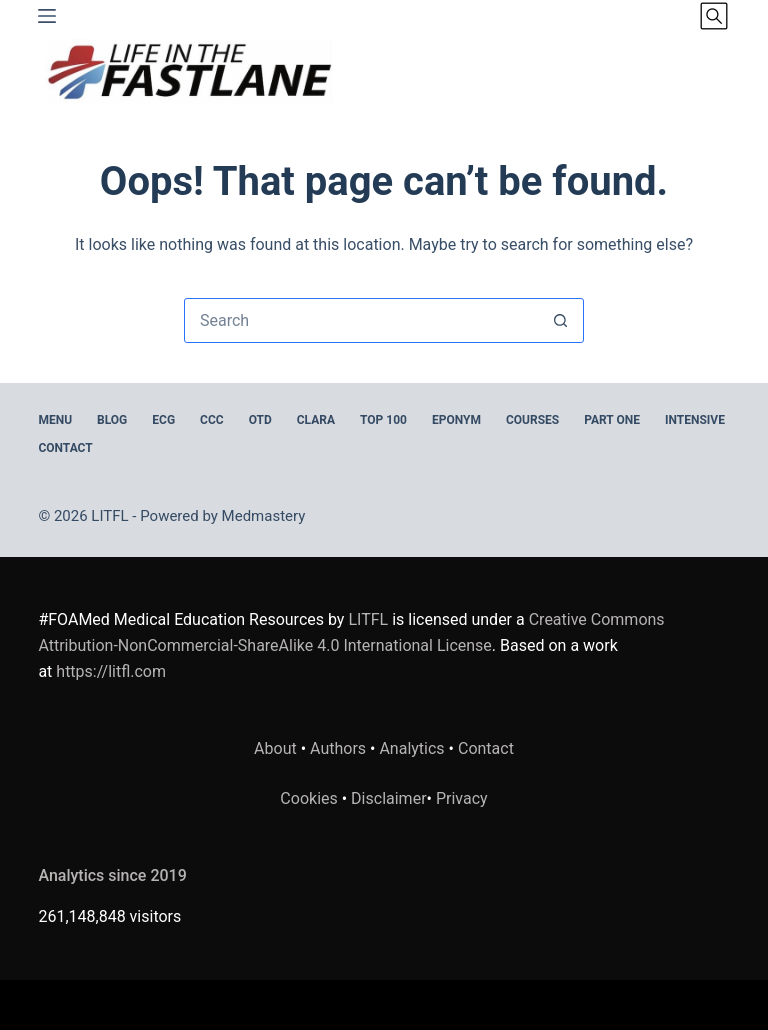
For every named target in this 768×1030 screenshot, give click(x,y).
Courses (532, 420)
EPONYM (456, 420)
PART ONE (612, 420)
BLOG (112, 420)
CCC (212, 420)
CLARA (316, 420)
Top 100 (383, 420)
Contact (65, 448)
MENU (55, 420)
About (275, 748)
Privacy (462, 798)
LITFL (368, 619)
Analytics (411, 748)
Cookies (310, 798)
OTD (260, 420)
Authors (338, 748)
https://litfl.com (111, 671)
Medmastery (264, 516)
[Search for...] (361, 320)
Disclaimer (388, 798)
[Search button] (560, 320)
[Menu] (47, 16)
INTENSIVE (695, 420)
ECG (163, 420)
